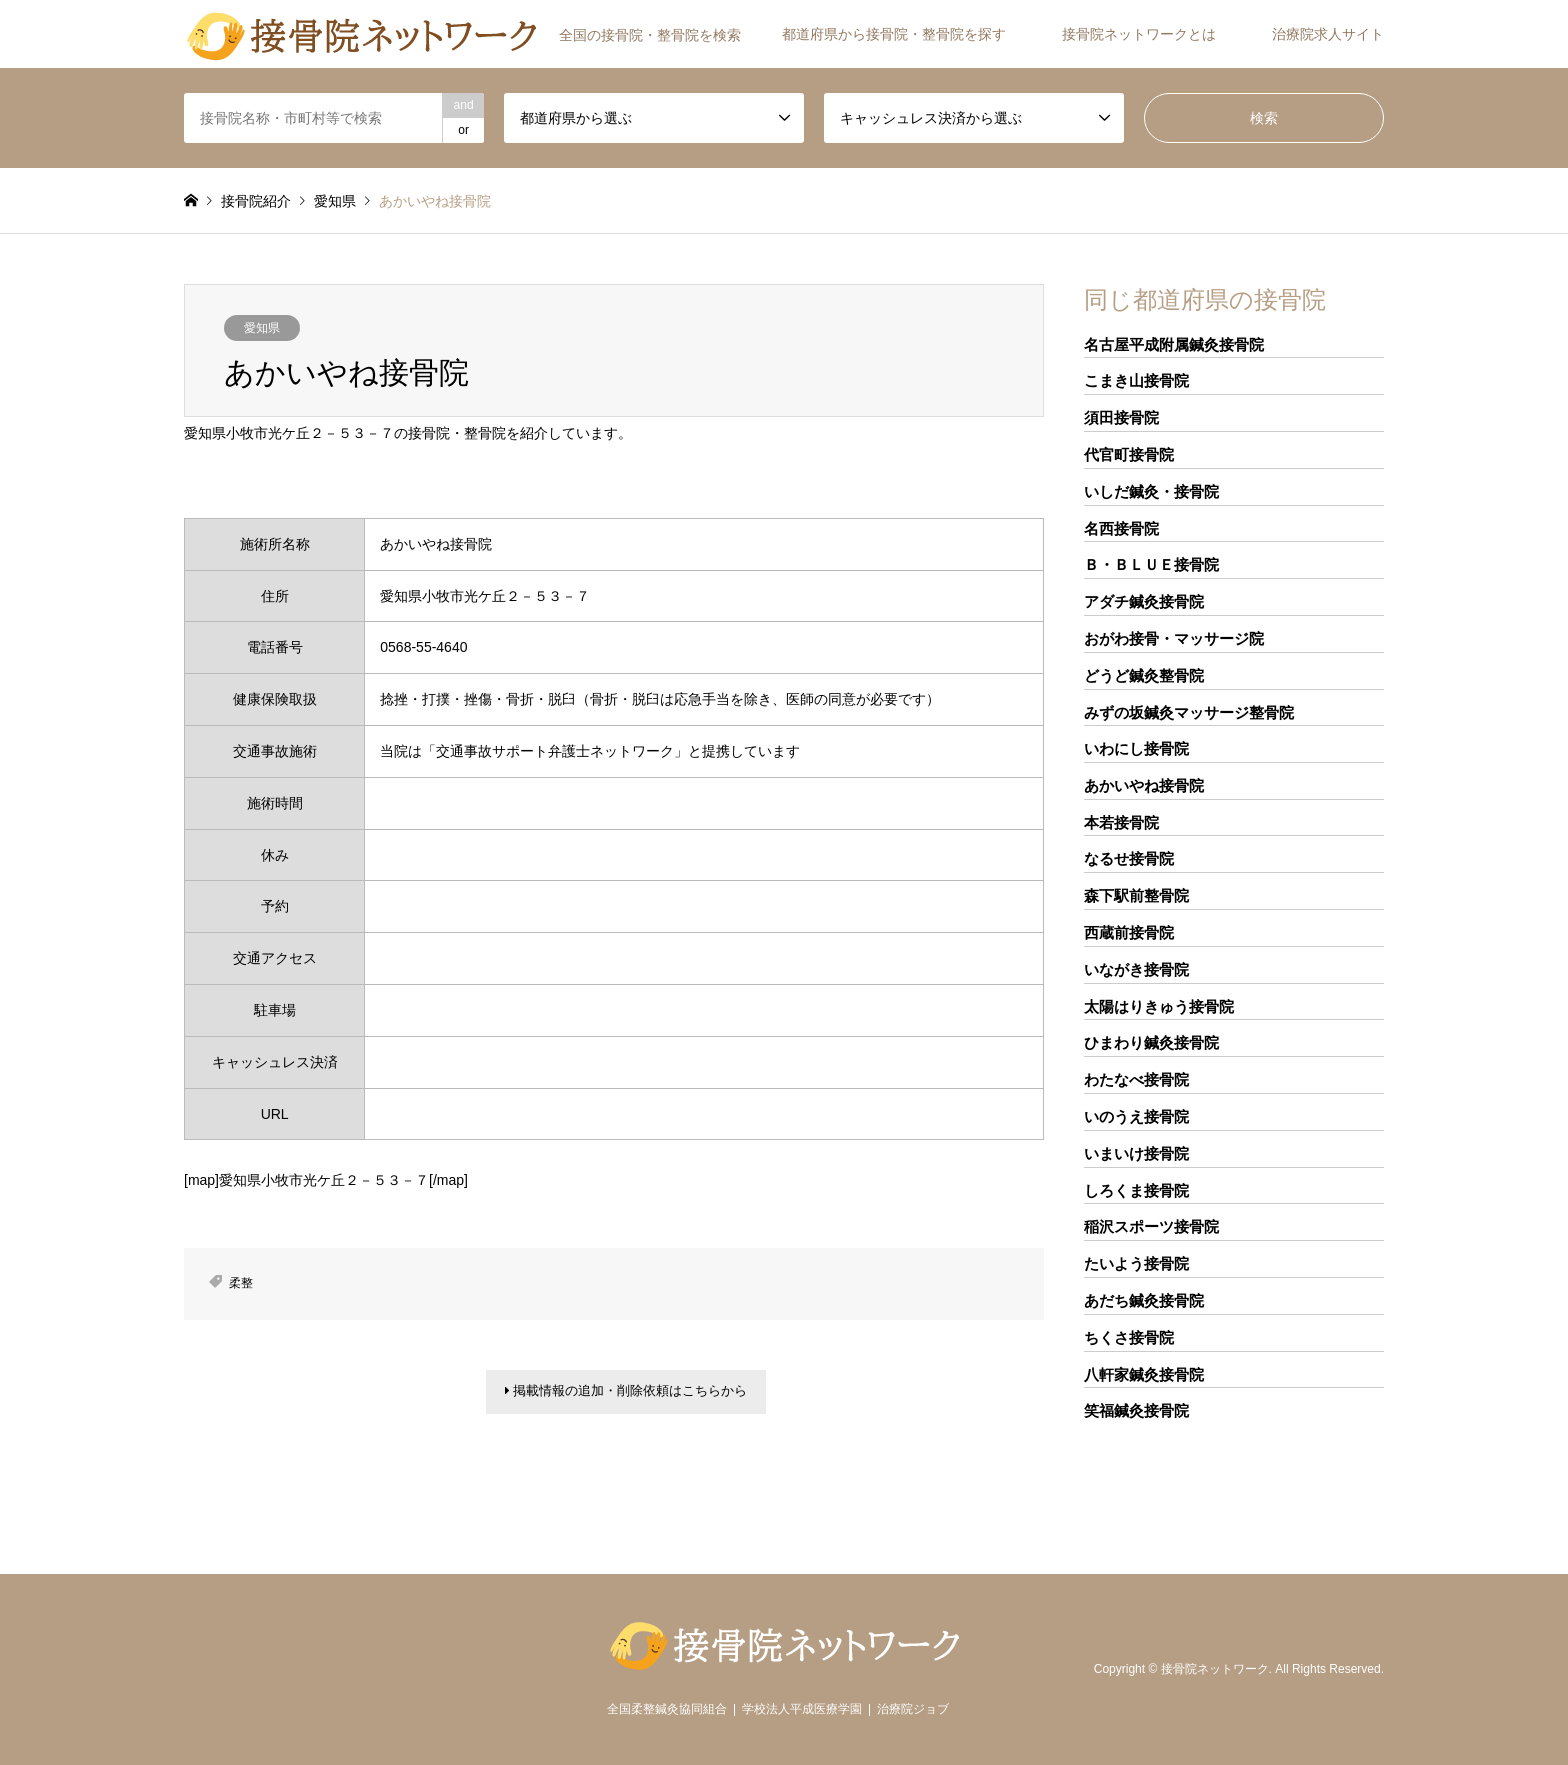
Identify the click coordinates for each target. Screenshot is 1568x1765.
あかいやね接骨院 (1144, 785)
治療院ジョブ (913, 1709)
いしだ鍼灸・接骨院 (1151, 491)
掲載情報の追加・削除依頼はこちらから (626, 1394)
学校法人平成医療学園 (802, 1709)
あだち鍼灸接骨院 (1144, 1300)
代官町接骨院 (1129, 454)
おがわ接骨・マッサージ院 (1174, 638)
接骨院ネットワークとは (1139, 34)
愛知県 (262, 328)
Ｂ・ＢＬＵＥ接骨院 (1151, 564)
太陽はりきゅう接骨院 (1159, 1006)
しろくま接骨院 (1136, 1190)
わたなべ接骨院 (1136, 1079)
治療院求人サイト (1328, 34)
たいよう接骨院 (1136, 1263)
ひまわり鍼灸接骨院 (1151, 1042)
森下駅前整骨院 (1136, 895)
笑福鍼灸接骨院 (1136, 1410)
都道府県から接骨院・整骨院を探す (894, 34)
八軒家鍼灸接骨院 (1144, 1374)
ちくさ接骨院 (1129, 1337)
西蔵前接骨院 (1129, 932)
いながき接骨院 (1136, 969)
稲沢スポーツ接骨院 (1151, 1226)
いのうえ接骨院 (1136, 1116)
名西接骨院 (1121, 528)
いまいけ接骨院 (1136, 1153)
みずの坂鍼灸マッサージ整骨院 (1189, 712)
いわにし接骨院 (1136, 748)
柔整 (241, 1283)
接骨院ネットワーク (1215, 1669)
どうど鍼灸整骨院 (1144, 675)
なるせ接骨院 (1129, 858)
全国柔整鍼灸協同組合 (667, 1709)
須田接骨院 (1121, 417)
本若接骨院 (1121, 822)
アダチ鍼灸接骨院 (1144, 601)
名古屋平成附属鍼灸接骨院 (1174, 344)
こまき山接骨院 (1136, 380)
